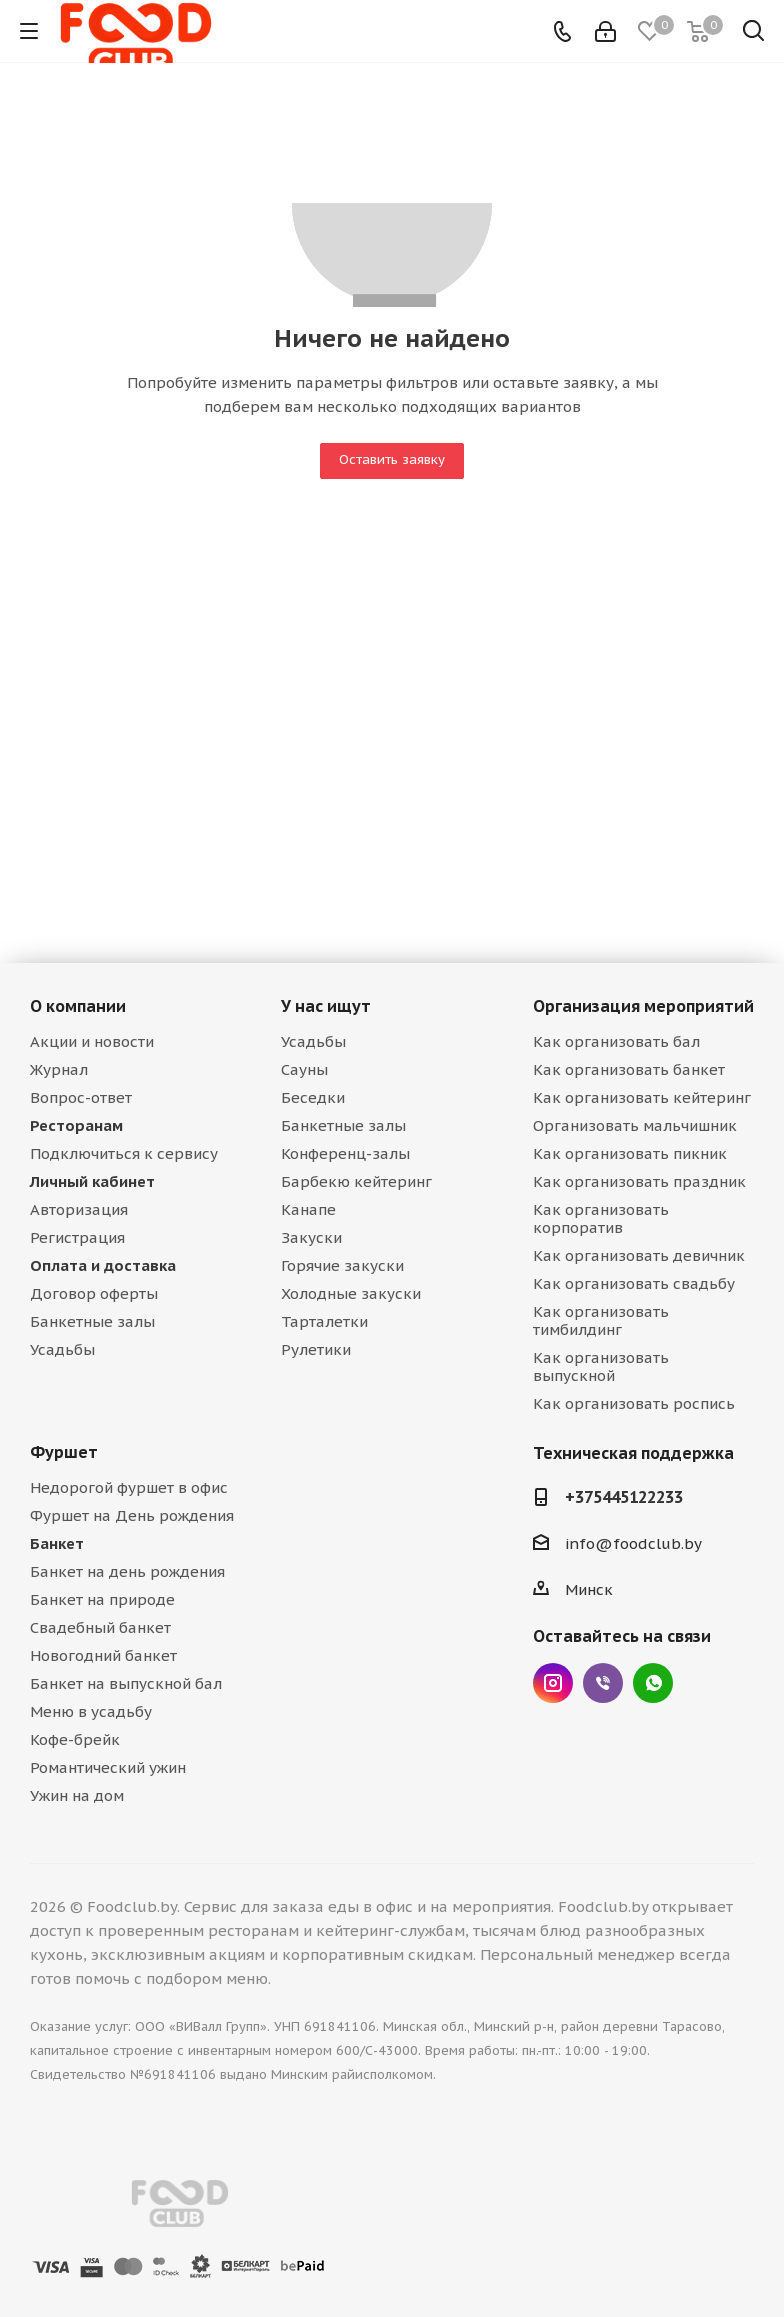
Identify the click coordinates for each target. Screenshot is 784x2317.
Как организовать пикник (630, 1153)
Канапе (308, 1209)
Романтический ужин (108, 1767)
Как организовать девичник (639, 1255)
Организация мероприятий (643, 1006)
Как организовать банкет (629, 1069)
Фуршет (64, 1452)
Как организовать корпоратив (601, 1218)
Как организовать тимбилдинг (601, 1320)
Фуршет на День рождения (132, 1515)
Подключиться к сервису (124, 1153)
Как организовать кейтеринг (642, 1097)
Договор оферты (94, 1293)
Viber (603, 1683)
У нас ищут (326, 1006)
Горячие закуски (342, 1265)
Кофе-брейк (75, 1739)
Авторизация (79, 1209)
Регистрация (77, 1237)
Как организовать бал (616, 1041)
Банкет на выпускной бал (126, 1683)
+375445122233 (624, 1497)
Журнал (59, 1069)
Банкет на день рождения (127, 1571)
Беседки (313, 1097)
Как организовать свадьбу (634, 1283)
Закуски (311, 1237)
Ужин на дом (77, 1795)
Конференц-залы (345, 1153)
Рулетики (316, 1349)
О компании (78, 1006)
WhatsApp (653, 1683)
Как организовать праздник (639, 1181)
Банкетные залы (92, 1321)
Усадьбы (62, 1349)
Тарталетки (324, 1321)
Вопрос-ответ (81, 1097)
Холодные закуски (351, 1293)
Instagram (553, 1683)
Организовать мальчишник (635, 1125)
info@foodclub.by (633, 1543)
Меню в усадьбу (91, 1711)
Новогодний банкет (103, 1655)
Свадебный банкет (100, 1627)
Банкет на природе (102, 1599)
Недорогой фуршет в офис (129, 1487)
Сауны (304, 1069)
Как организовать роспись (634, 1403)
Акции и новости (92, 1041)
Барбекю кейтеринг (356, 1181)
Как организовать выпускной (601, 1366)
